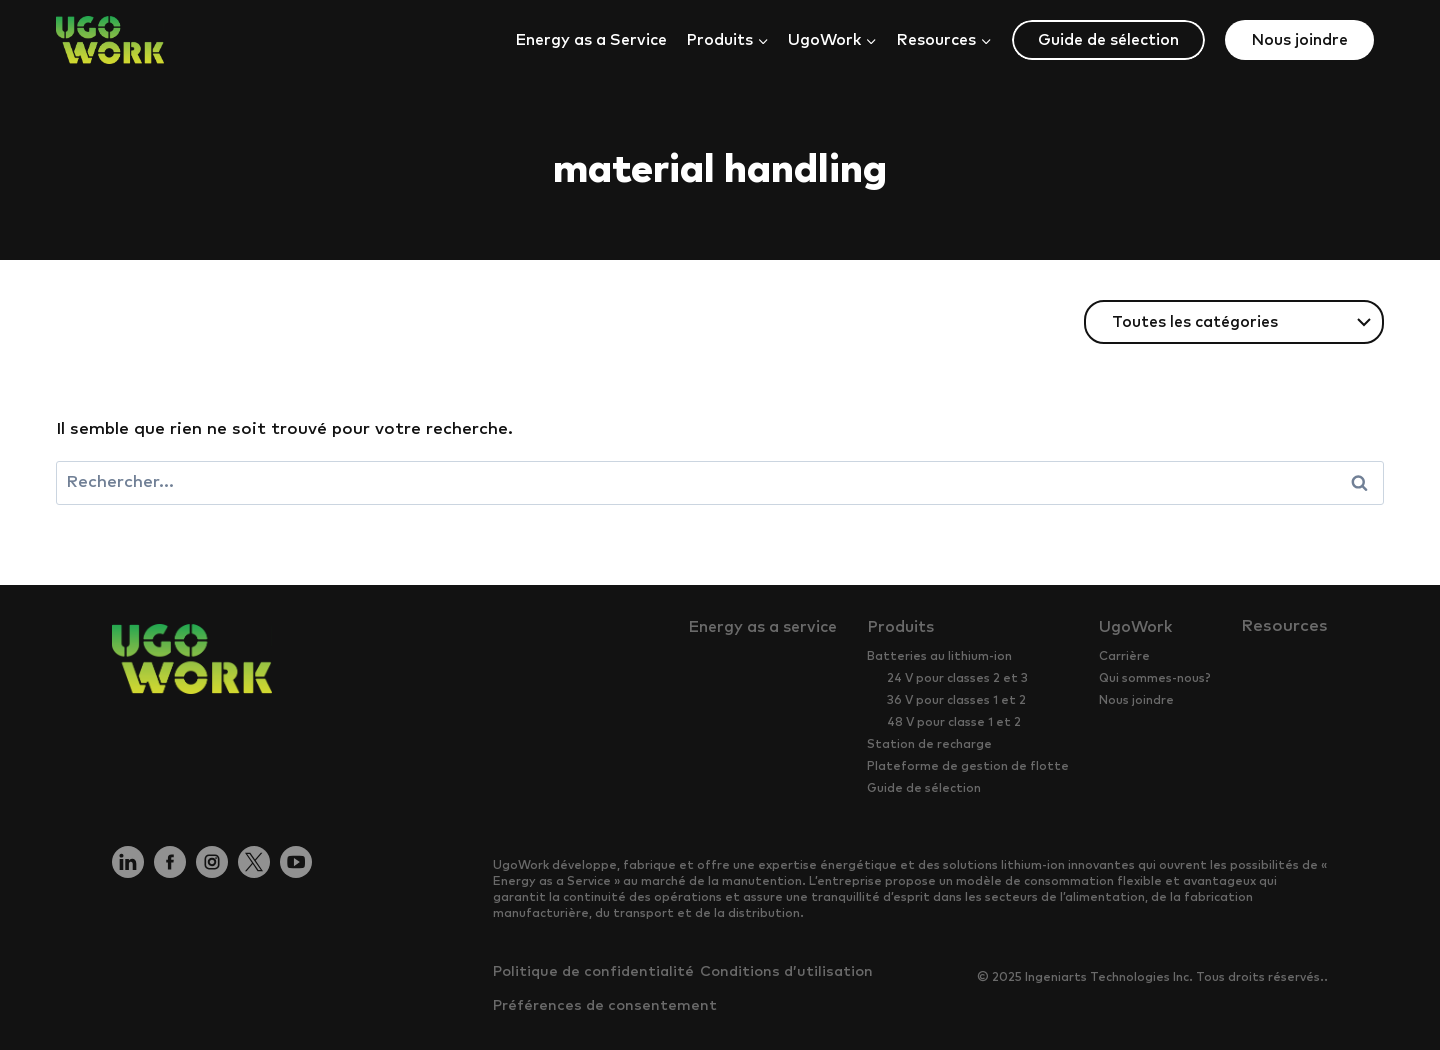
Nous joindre (1299, 40)
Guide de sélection (1108, 40)
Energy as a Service (591, 40)
